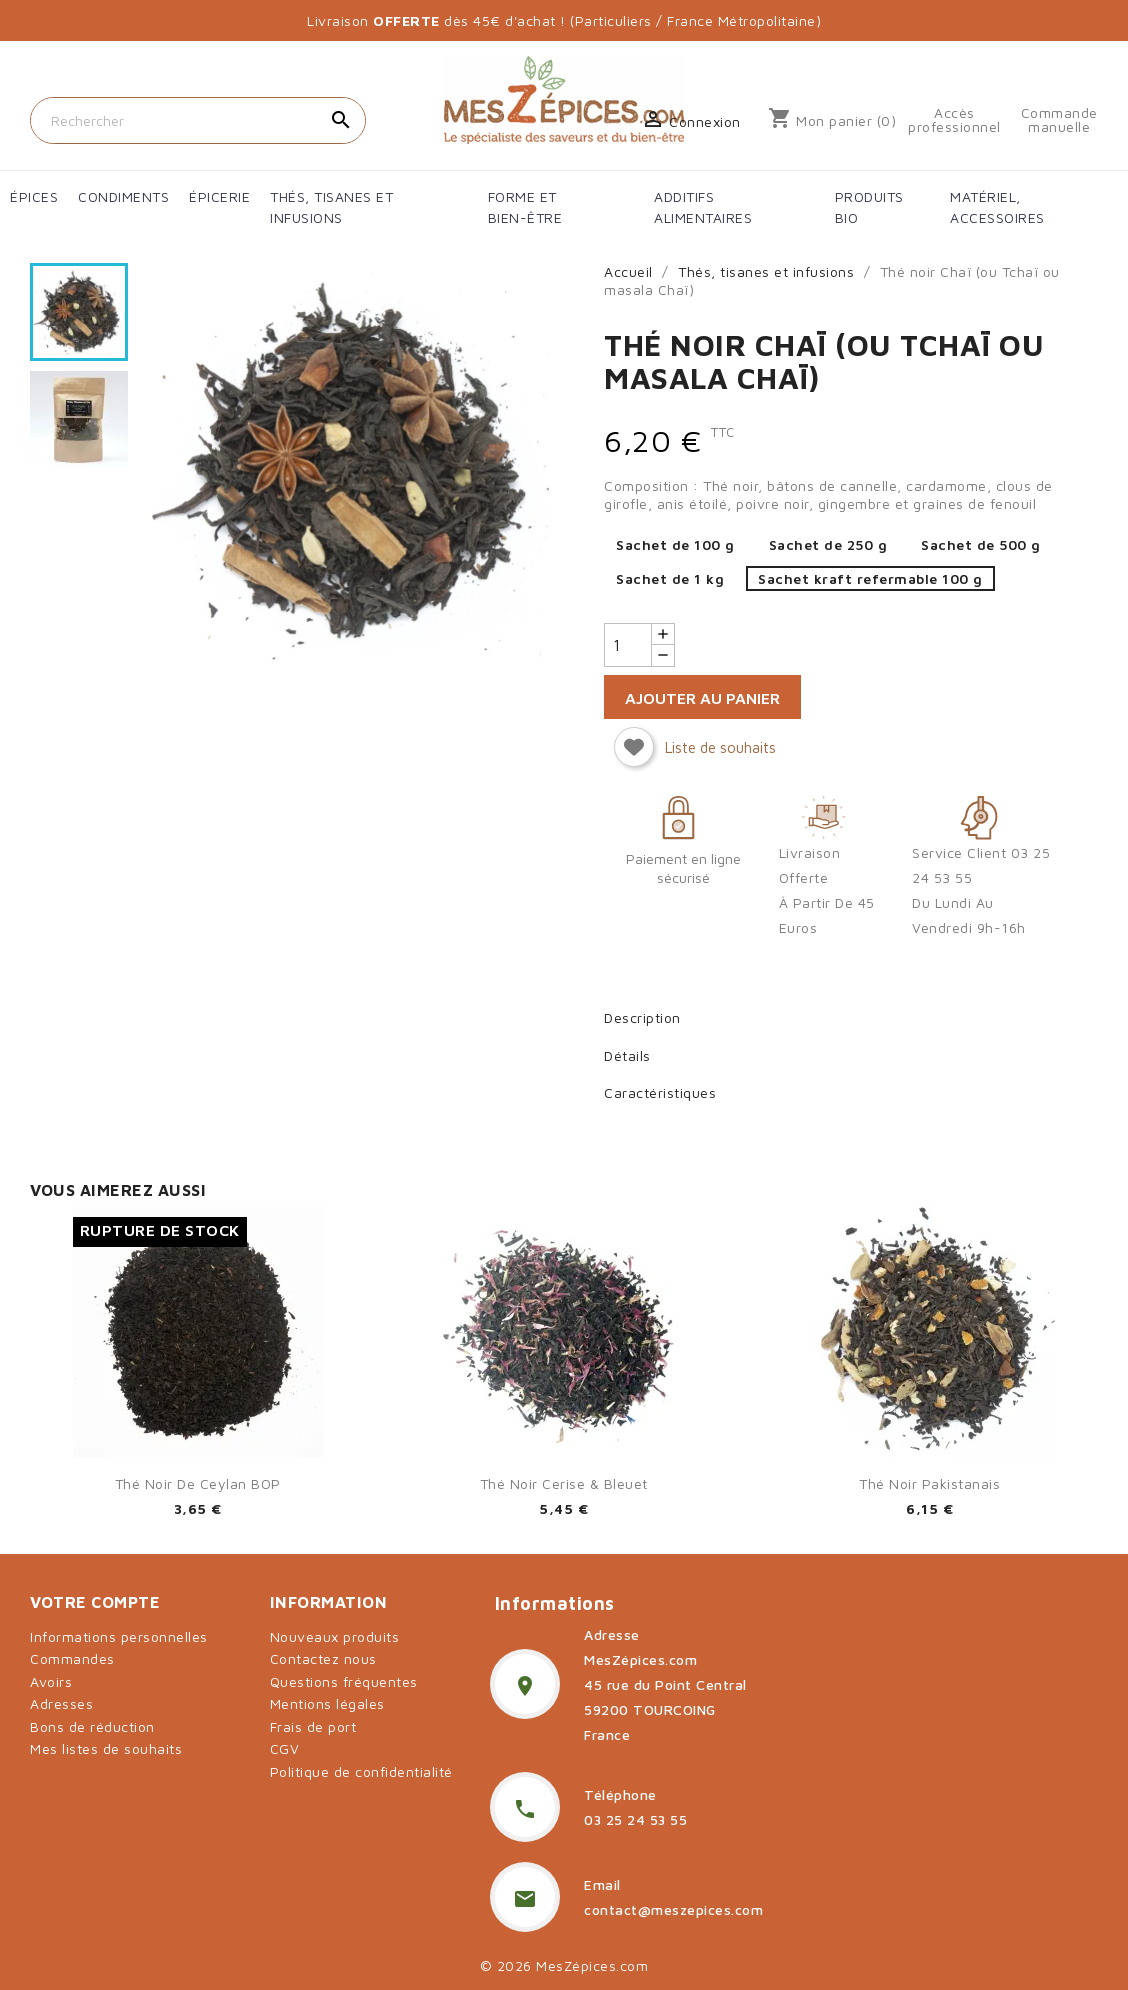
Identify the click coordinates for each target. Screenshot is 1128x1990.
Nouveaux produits (335, 1636)
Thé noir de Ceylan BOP (198, 1483)
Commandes (72, 1658)
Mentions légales (327, 1703)
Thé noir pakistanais (929, 1483)
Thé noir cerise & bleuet (564, 1483)
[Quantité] (628, 645)
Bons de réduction (92, 1726)
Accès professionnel (954, 120)
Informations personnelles (119, 1636)
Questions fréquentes (344, 1681)
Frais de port (313, 1726)
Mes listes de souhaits (106, 1748)
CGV (285, 1748)
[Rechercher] (198, 120)
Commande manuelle (1059, 120)
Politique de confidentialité (361, 1771)
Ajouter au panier (702, 698)
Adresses (61, 1703)
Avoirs (51, 1681)
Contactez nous (323, 1658)
